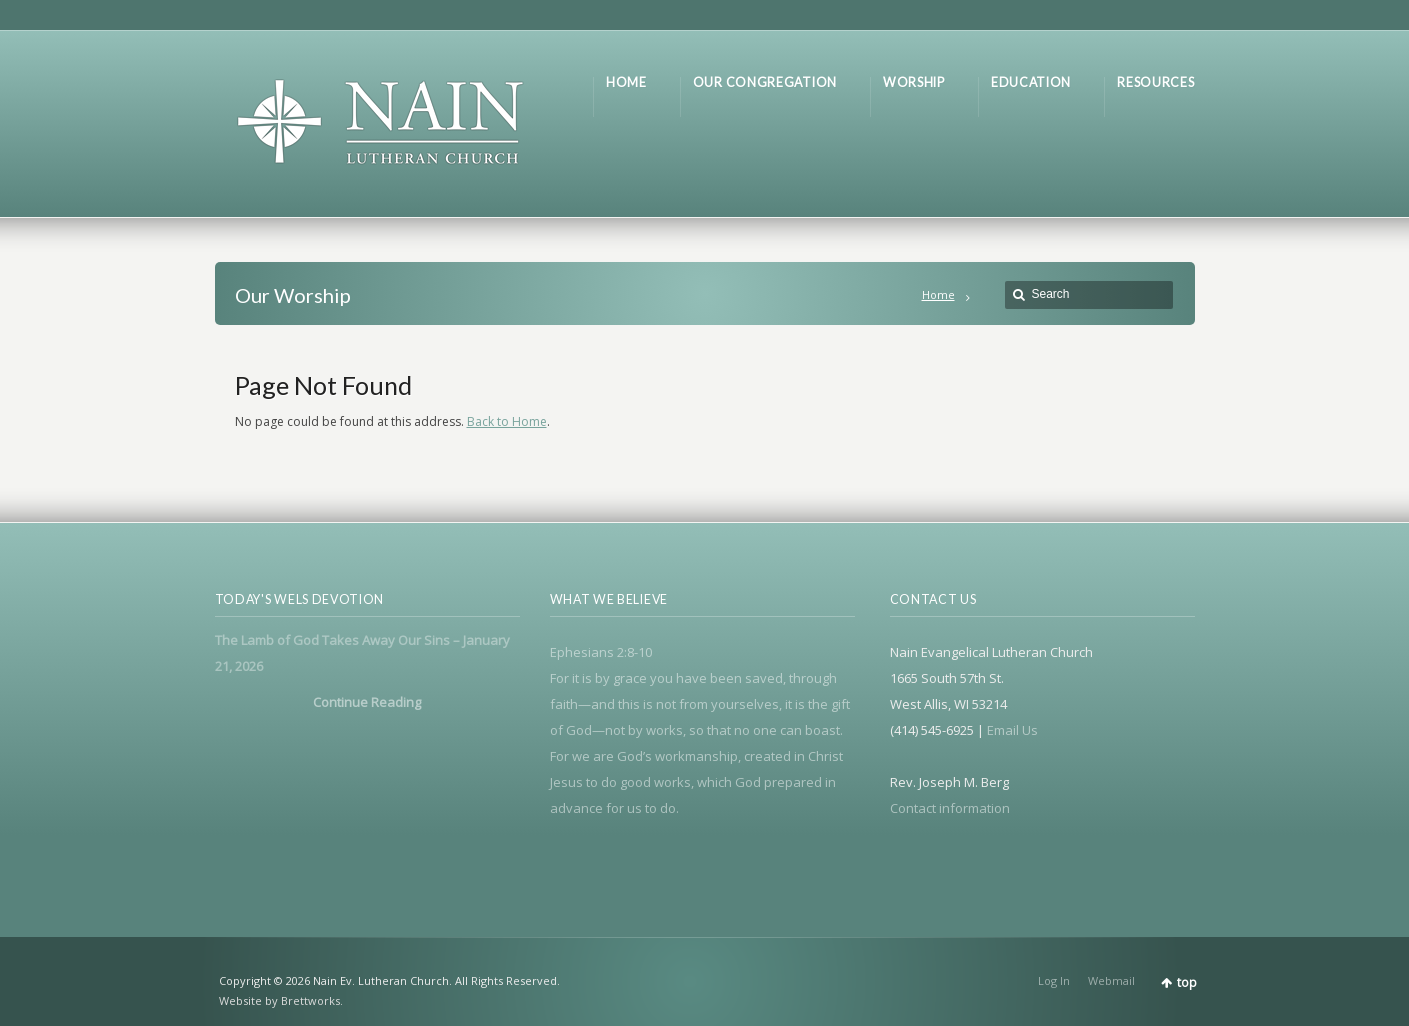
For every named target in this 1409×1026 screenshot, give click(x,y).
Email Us (1012, 730)
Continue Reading (367, 702)
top (1187, 982)
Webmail (1111, 980)
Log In (1054, 980)
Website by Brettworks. (281, 1000)
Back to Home (507, 421)
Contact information (950, 808)
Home (938, 294)
